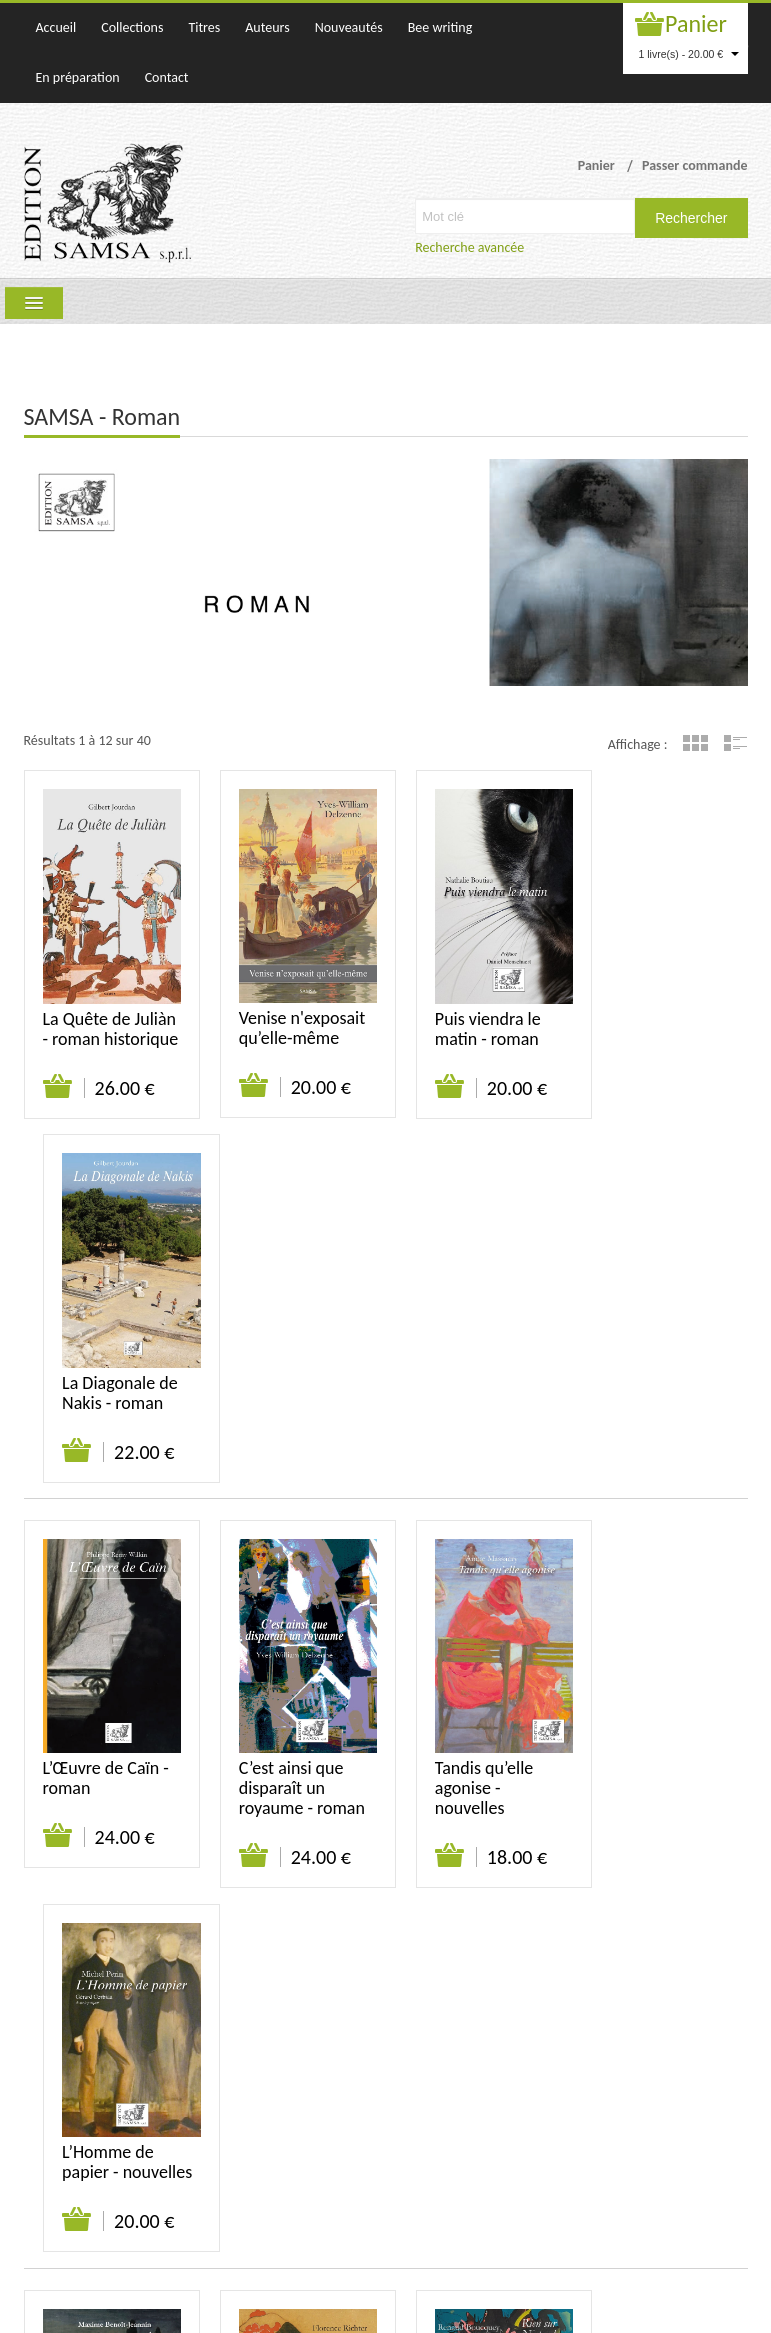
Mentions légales (699, 2054)
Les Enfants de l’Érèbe (95, 1791)
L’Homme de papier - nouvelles (647, 1412)
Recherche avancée (469, 247)
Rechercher (691, 218)
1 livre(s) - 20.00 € (689, 54)
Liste (735, 743)
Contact (167, 77)
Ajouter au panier (58, 1090)
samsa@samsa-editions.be (389, 2236)
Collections (132, 27)
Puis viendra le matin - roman (468, 1012)
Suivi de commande (580, 2054)
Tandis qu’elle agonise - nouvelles (464, 1412)
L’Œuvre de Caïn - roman (106, 1402)
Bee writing (440, 27)
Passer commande (695, 165)
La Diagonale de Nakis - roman (659, 1012)
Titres (204, 27)
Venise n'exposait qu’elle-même (292, 1012)
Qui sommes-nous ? (395, 2054)
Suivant (190, 1991)
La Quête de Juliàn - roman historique (94, 1022)
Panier (696, 23)
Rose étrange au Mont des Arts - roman (287, 1801)
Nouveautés (349, 27)
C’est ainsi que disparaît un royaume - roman (292, 1412)
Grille (695, 743)
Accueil (56, 27)
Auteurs (267, 27)
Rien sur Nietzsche (450, 1791)
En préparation (78, 77)
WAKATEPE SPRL (701, 2307)
